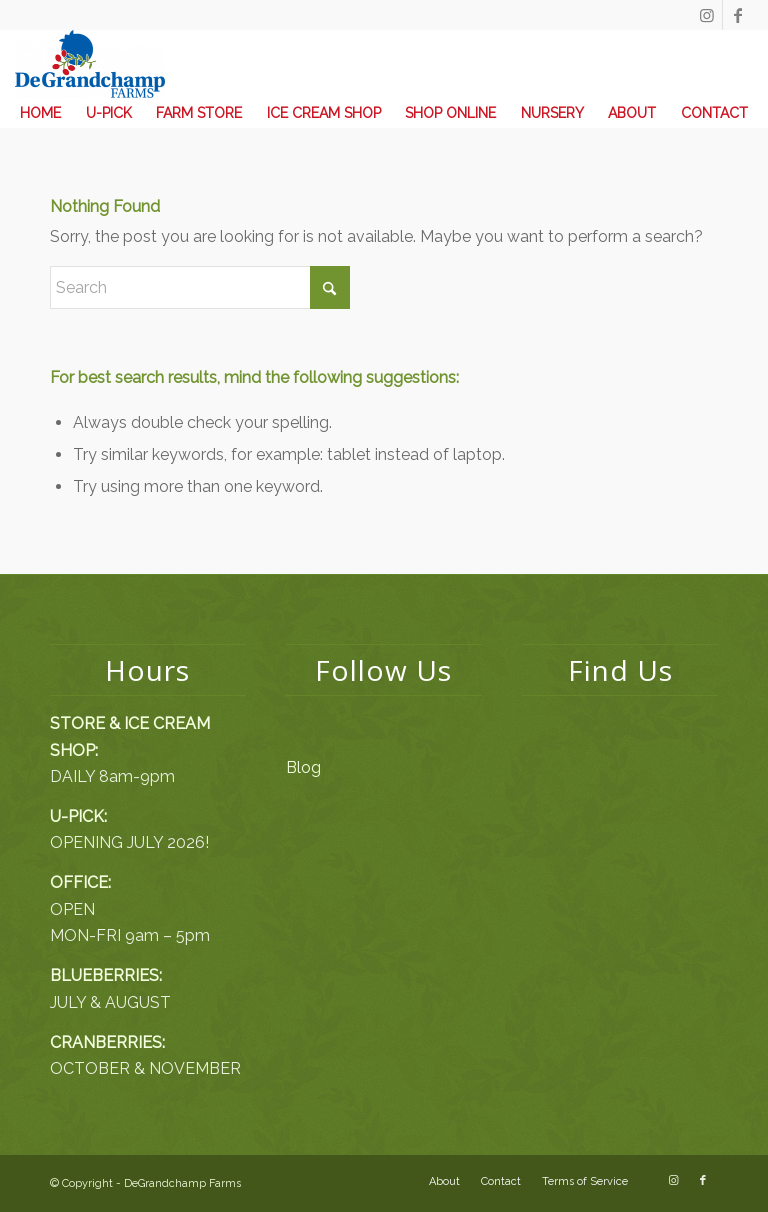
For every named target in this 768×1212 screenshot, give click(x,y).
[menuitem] (40, 113)
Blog (303, 767)
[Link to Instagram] (707, 15)
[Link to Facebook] (738, 15)
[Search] (200, 287)
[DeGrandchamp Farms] (90, 64)
